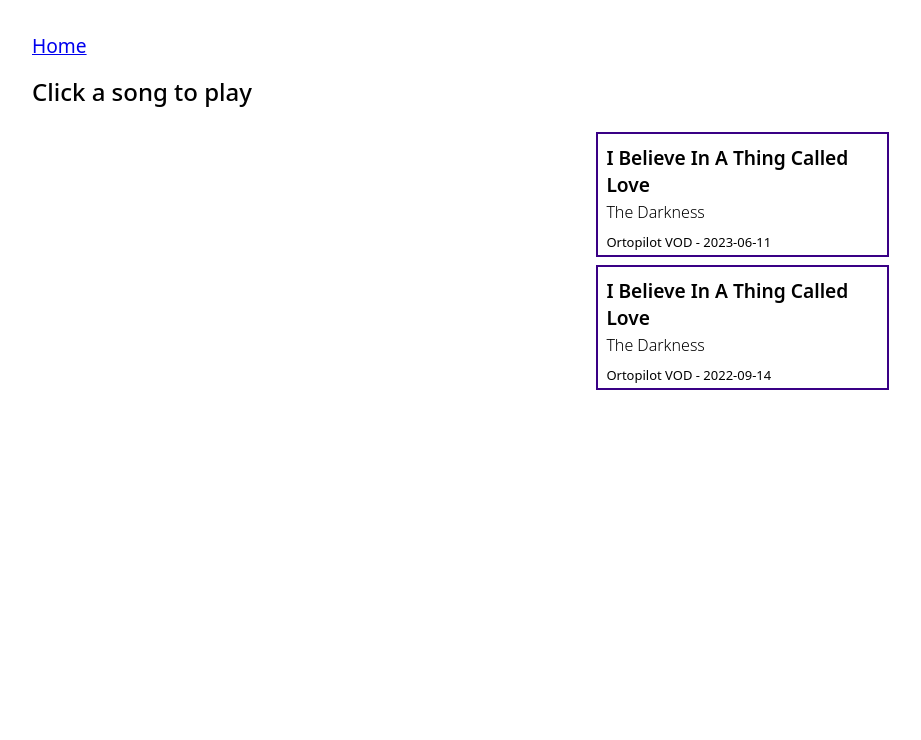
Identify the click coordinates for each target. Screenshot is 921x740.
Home (59, 45)
